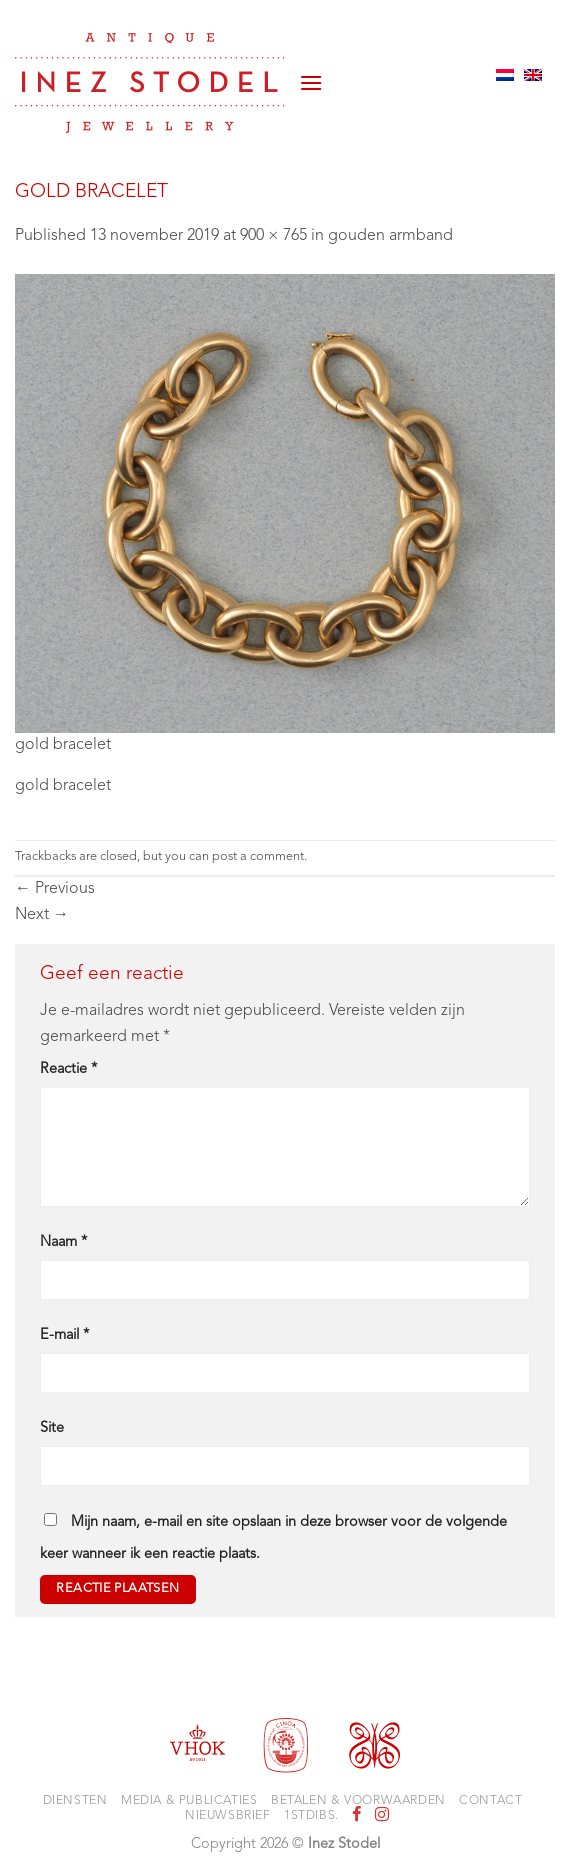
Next (42, 915)
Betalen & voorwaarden (358, 1801)
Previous (55, 889)
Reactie (68, 1069)
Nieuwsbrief (228, 1816)
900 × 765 (273, 236)
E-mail (64, 1335)
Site (52, 1428)
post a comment (258, 856)
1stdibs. (311, 1816)
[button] (311, 75)
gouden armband (390, 236)
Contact (490, 1801)
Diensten (75, 1801)
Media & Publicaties (189, 1801)
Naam (63, 1242)
